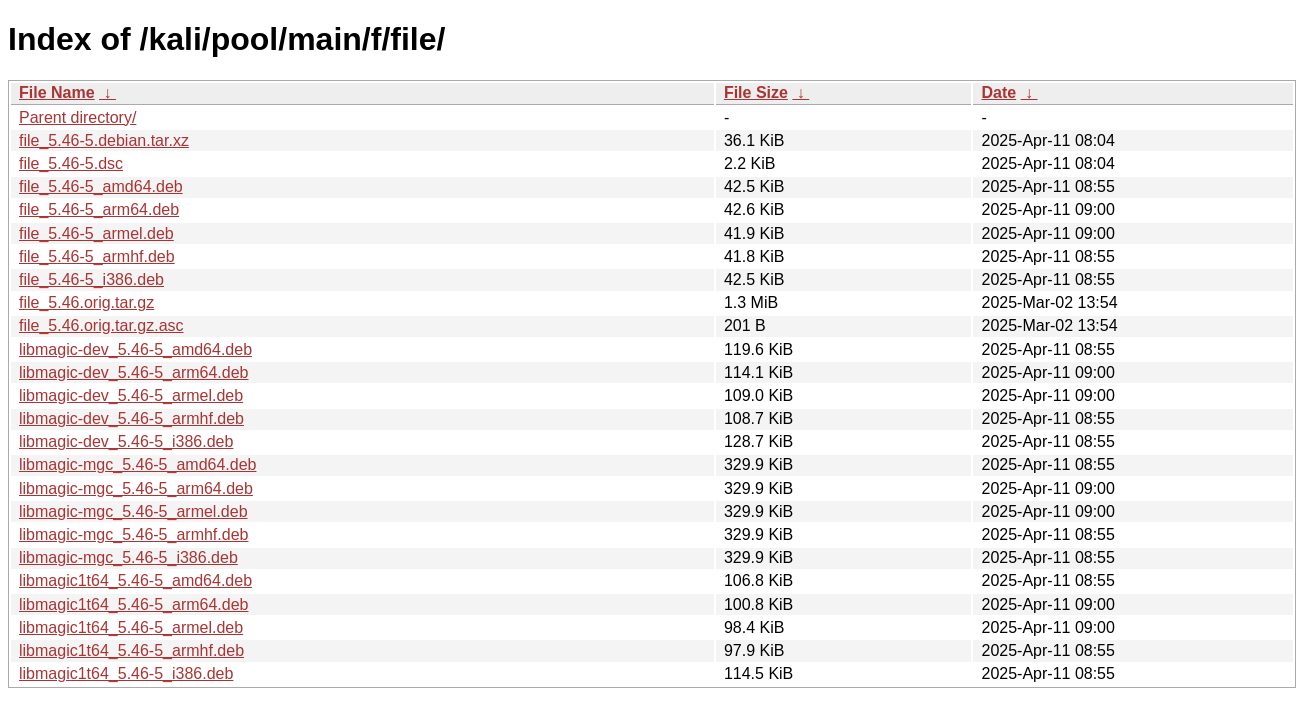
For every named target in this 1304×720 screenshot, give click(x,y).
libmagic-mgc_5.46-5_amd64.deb (137, 464)
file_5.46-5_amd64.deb (101, 186)
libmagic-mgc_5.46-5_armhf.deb (133, 534)
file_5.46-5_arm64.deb (99, 209)
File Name (57, 92)
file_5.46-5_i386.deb (91, 279)
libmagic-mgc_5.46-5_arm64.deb (136, 488)
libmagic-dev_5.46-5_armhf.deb (131, 418)
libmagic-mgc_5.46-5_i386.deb (128, 557)
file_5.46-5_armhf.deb (97, 256)
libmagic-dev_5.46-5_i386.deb (126, 441)
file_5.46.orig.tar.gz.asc (101, 325)
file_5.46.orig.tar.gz (86, 302)
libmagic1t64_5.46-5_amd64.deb (135, 580)
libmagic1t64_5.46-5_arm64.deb (133, 604)
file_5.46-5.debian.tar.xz (104, 140)
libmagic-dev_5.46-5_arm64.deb (133, 372)
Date (998, 92)
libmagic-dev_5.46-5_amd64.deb (135, 349)
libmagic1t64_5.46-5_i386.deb (126, 673)
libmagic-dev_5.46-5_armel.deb (131, 395)
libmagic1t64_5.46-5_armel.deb (131, 627)
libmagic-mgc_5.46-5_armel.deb (133, 511)
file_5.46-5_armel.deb (96, 233)
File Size (756, 92)
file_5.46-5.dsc (71, 163)
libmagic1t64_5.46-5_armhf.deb (131, 650)
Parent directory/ (77, 117)
